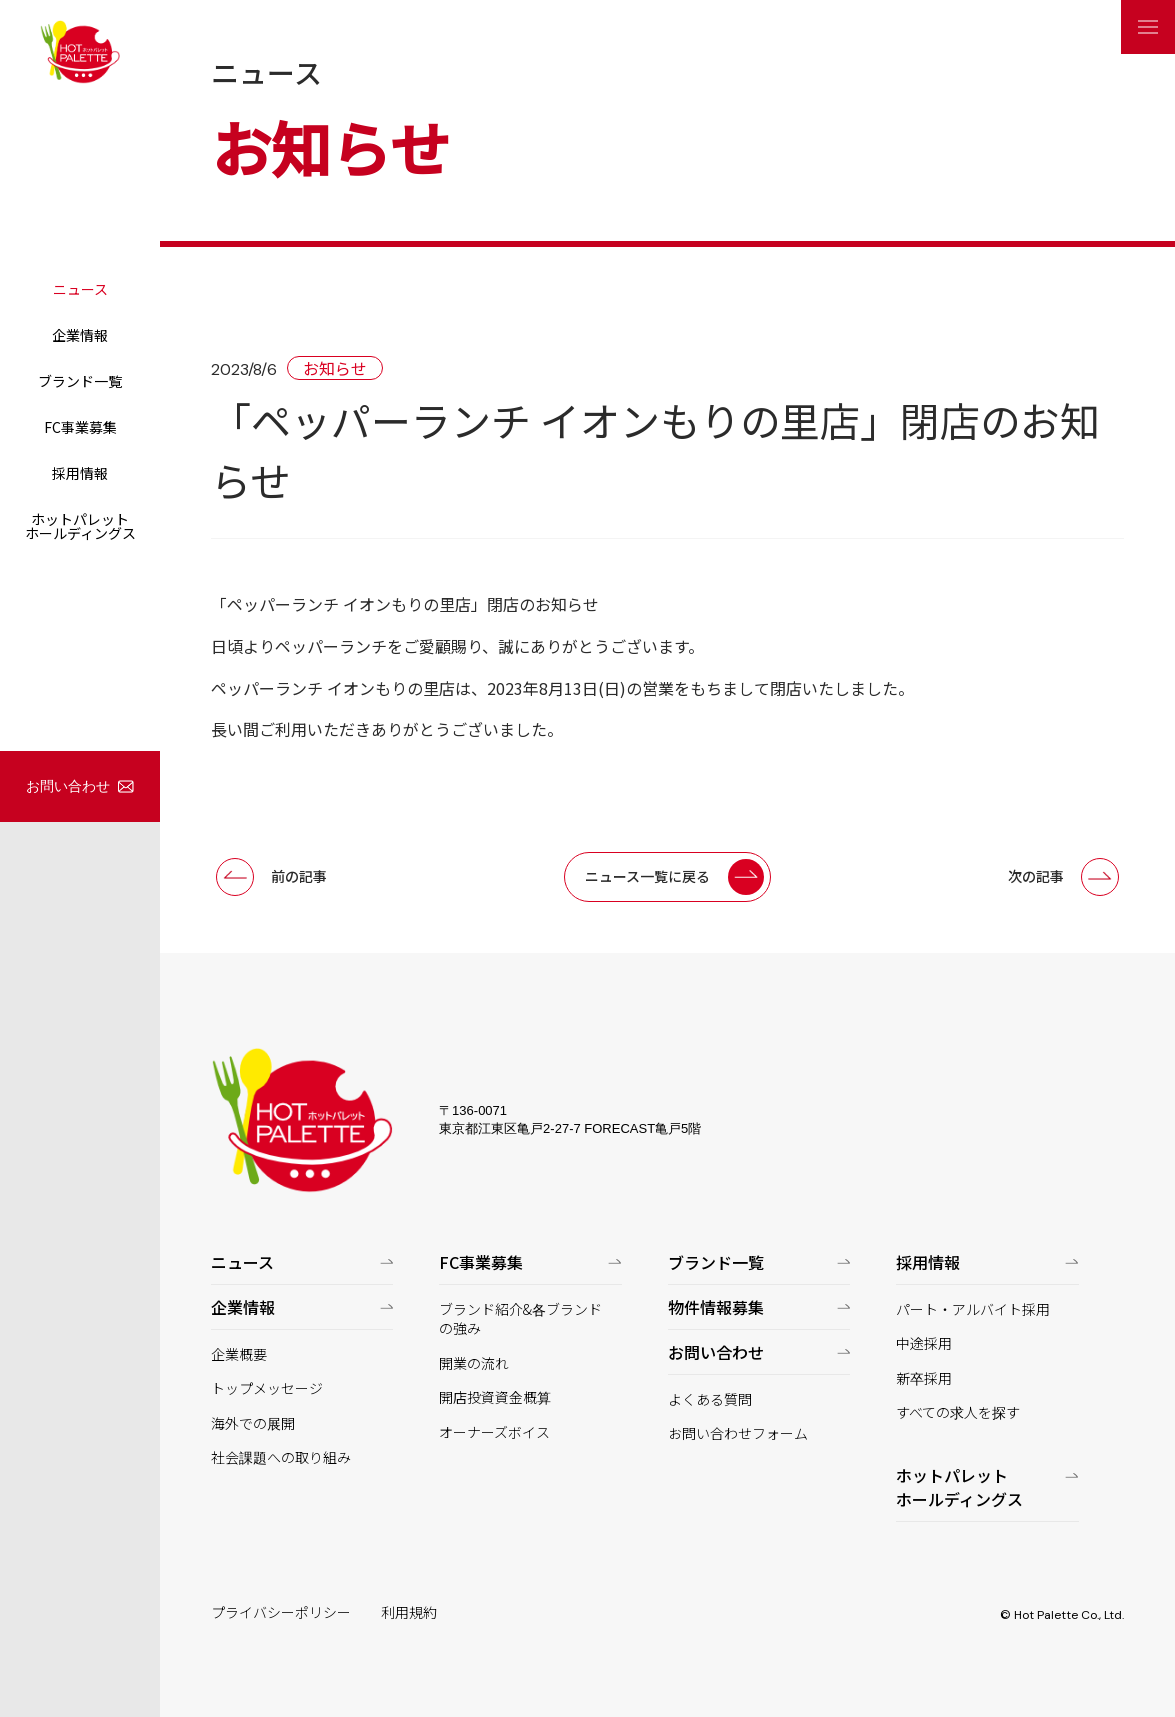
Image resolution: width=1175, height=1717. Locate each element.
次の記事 (1036, 876)
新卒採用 (924, 1378)
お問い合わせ (68, 786)
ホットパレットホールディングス (80, 526)
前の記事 (299, 876)
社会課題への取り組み (281, 1457)
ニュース (80, 289)
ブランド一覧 (80, 381)
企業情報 (80, 335)
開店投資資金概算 (495, 1397)
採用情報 (80, 473)
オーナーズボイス (494, 1432)
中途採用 (924, 1343)
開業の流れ (474, 1363)
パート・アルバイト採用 (973, 1309)
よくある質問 (710, 1399)
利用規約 (409, 1612)
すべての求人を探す (958, 1412)
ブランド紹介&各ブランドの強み (520, 1319)
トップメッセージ (267, 1388)
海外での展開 (253, 1423)
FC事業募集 (80, 427)
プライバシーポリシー (281, 1612)
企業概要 (239, 1354)
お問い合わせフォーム (738, 1433)
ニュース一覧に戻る (647, 876)
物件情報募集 (716, 1307)
